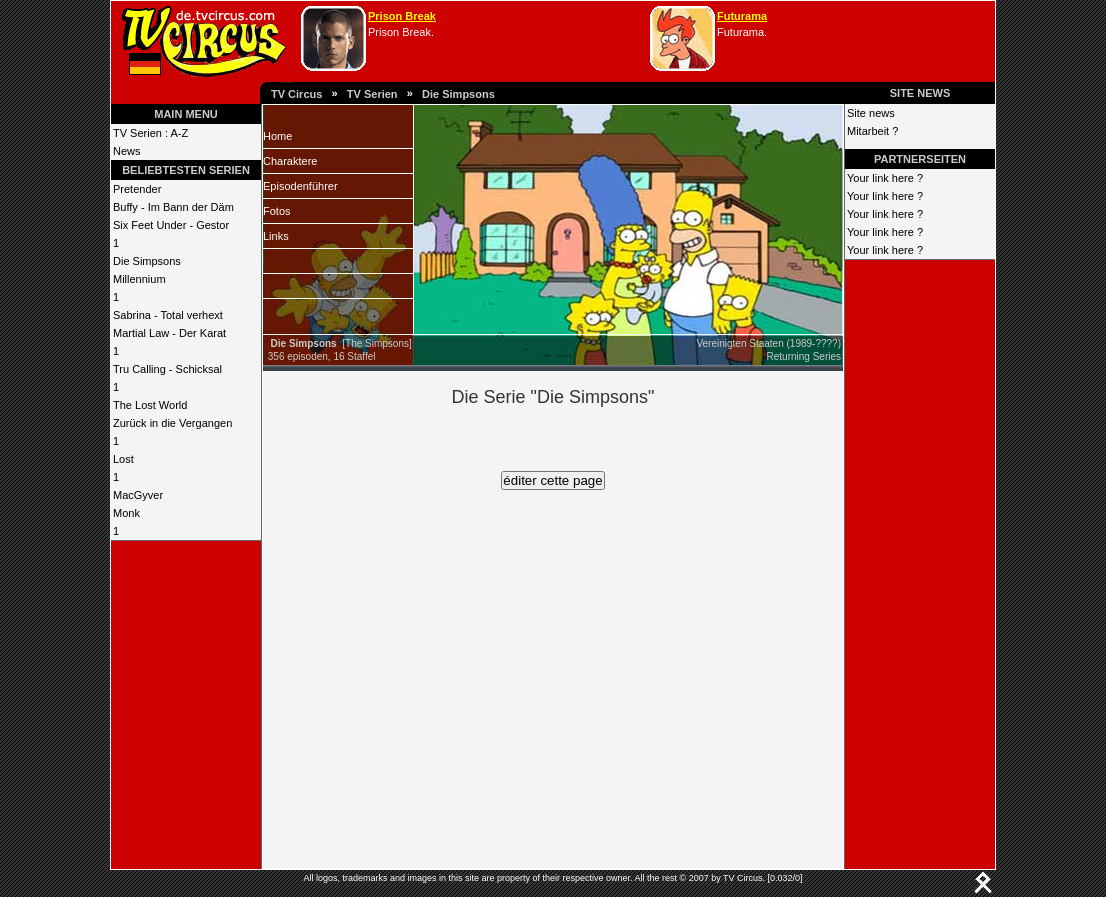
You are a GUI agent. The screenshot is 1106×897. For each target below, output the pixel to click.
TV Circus (296, 94)
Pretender (137, 189)
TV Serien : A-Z (150, 133)
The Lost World (150, 405)
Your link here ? (885, 178)
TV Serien (372, 94)
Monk (126, 513)
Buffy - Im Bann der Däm (173, 207)
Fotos (277, 211)
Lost (123, 459)
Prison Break (402, 16)
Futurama (742, 16)
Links (276, 236)
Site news (871, 113)
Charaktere (290, 161)
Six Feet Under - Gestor (171, 225)
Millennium (139, 279)
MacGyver (138, 495)
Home (277, 136)
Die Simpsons (458, 94)
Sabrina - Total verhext (168, 315)
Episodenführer (300, 186)
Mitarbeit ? (872, 131)
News (127, 151)
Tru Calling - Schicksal (167, 369)
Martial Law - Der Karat (169, 333)
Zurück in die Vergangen (172, 423)
